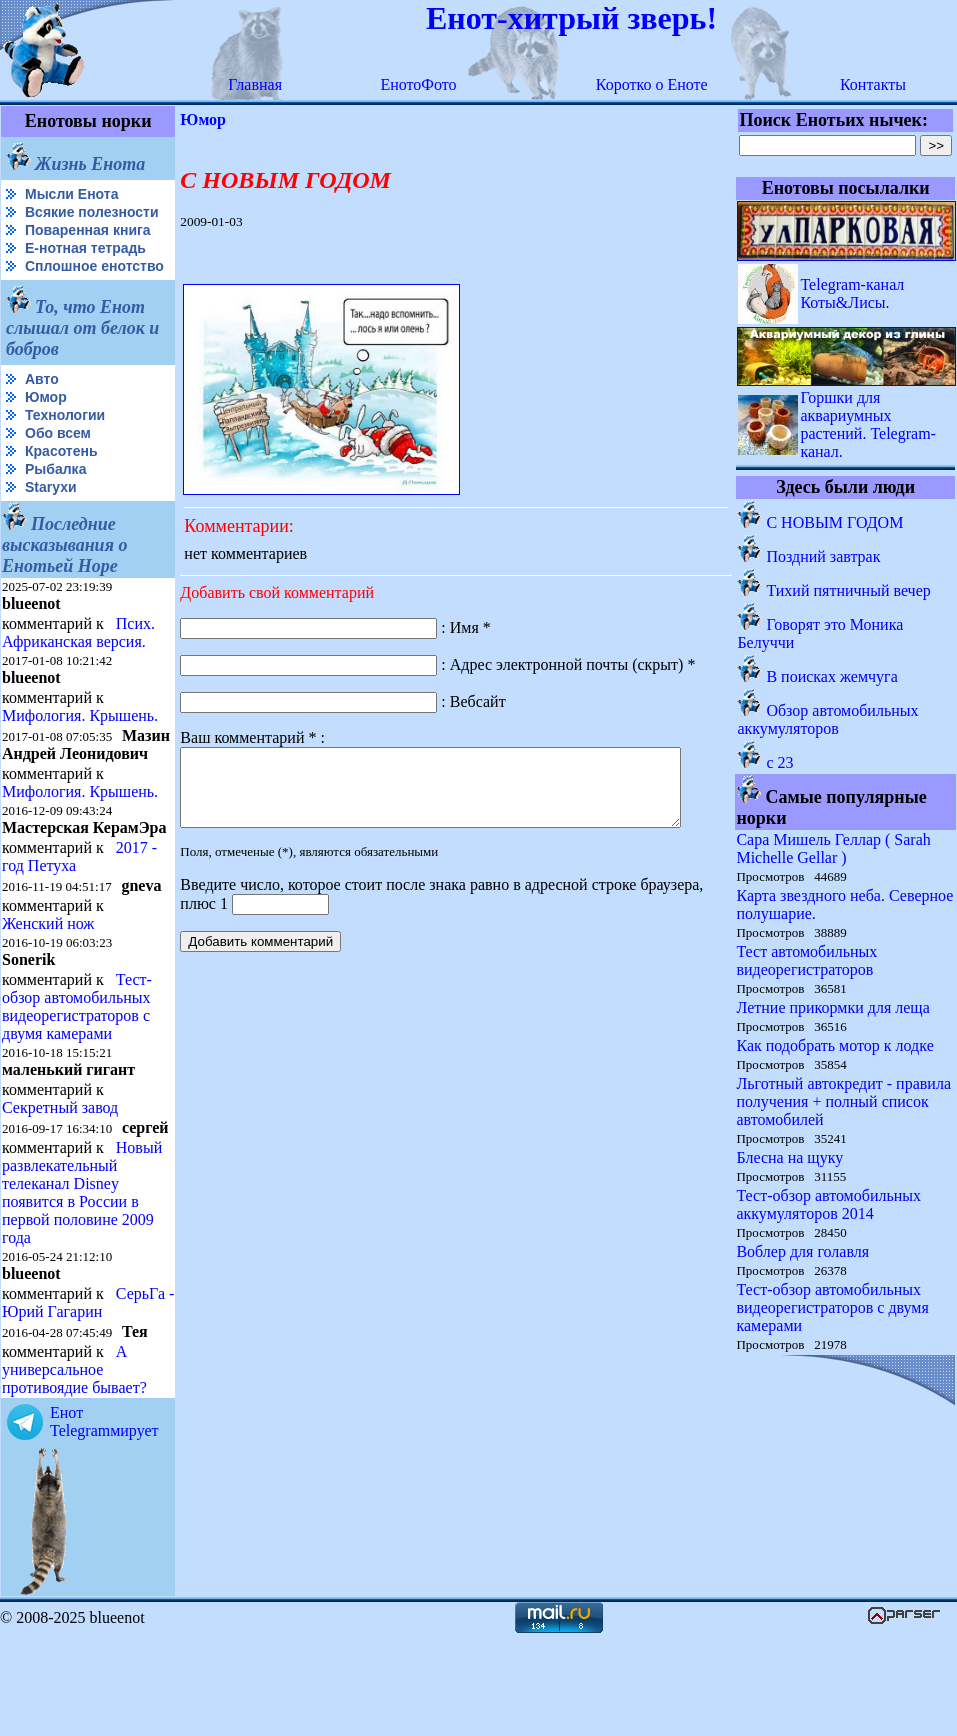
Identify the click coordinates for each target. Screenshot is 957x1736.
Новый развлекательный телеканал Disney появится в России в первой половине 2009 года (82, 1274)
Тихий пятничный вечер (849, 590)
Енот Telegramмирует (104, 1521)
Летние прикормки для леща (833, 1007)
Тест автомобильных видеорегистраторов (807, 960)
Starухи (51, 519)
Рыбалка (55, 501)
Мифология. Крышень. (80, 747)
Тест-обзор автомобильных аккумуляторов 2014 (829, 1204)
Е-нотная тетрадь (85, 264)
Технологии (65, 447)
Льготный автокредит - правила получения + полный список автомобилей (844, 1101)
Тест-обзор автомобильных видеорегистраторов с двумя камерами (77, 1072)
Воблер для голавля (803, 1251)
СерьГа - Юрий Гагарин (54, 1402)
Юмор (46, 429)
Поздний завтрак (824, 556)
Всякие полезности (46, 220)
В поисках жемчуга (832, 676)
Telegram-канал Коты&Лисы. (853, 293)
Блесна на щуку (790, 1157)
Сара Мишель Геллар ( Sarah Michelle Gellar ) (834, 848)
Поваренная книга (88, 246)
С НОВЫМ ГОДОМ (835, 522)
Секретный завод (60, 1173)
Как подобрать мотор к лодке (835, 1045)
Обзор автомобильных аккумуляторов (828, 719)
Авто (42, 411)
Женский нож (48, 989)
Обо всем (58, 465)
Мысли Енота (71, 194)
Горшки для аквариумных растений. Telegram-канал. (869, 424)
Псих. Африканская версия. (78, 664)
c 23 (780, 762)
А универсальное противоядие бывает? (74, 1469)
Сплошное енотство (51, 290)
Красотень (61, 483)
